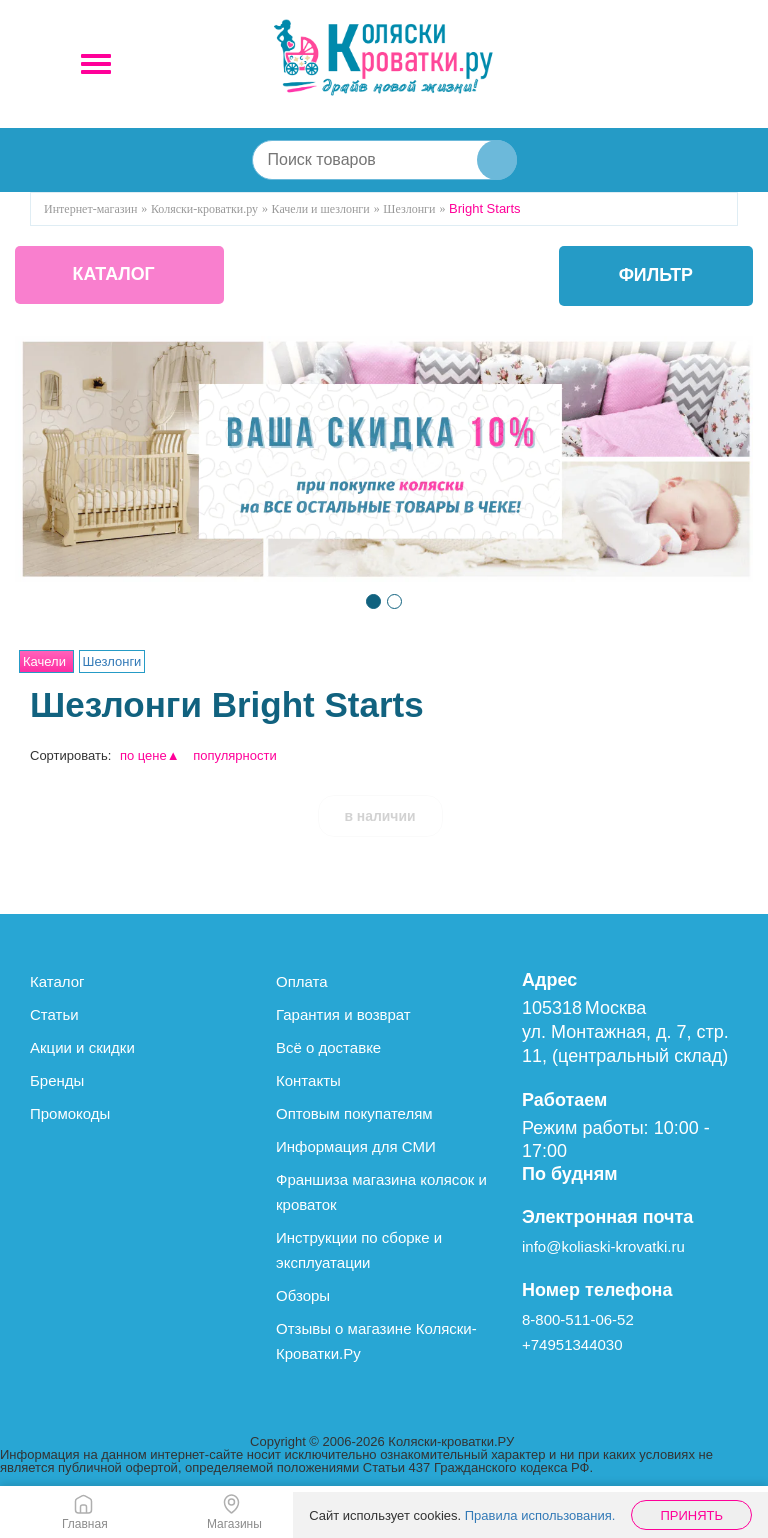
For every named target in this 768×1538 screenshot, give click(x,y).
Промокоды (70, 1113)
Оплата (302, 981)
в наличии (380, 816)
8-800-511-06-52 (578, 1319)
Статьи (54, 1014)
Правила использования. (540, 1515)
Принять (691, 1515)
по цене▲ (150, 755)
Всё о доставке (328, 1047)
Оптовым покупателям (354, 1113)
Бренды (57, 1080)
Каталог (57, 981)
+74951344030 (572, 1344)
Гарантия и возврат (343, 1014)
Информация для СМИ (356, 1146)
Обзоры (303, 1295)
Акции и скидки (82, 1047)
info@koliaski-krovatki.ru (603, 1246)
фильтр (655, 276)
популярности (235, 755)
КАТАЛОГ (116, 276)
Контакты (308, 1080)
